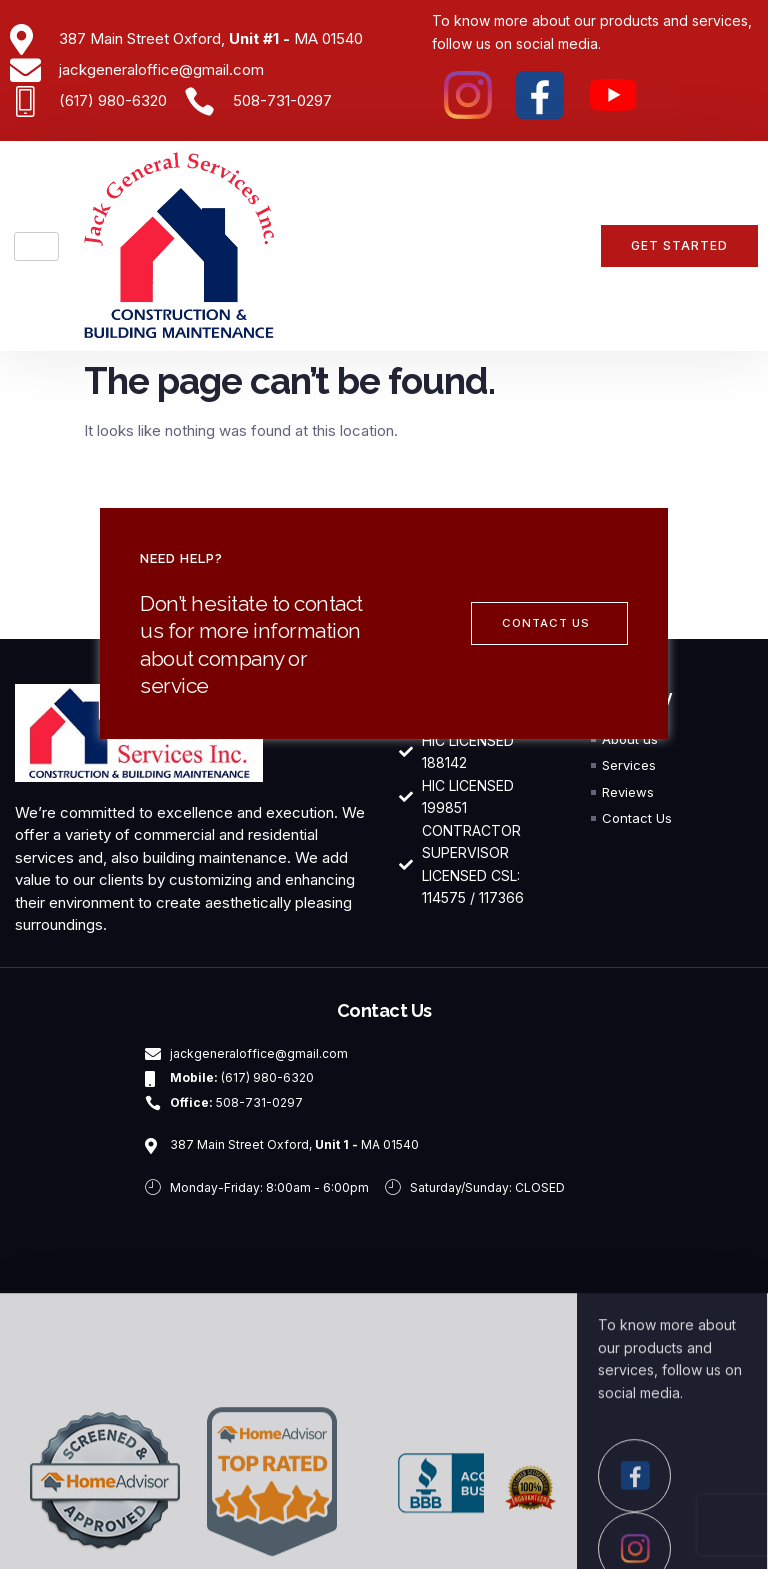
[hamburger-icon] (36, 246)
